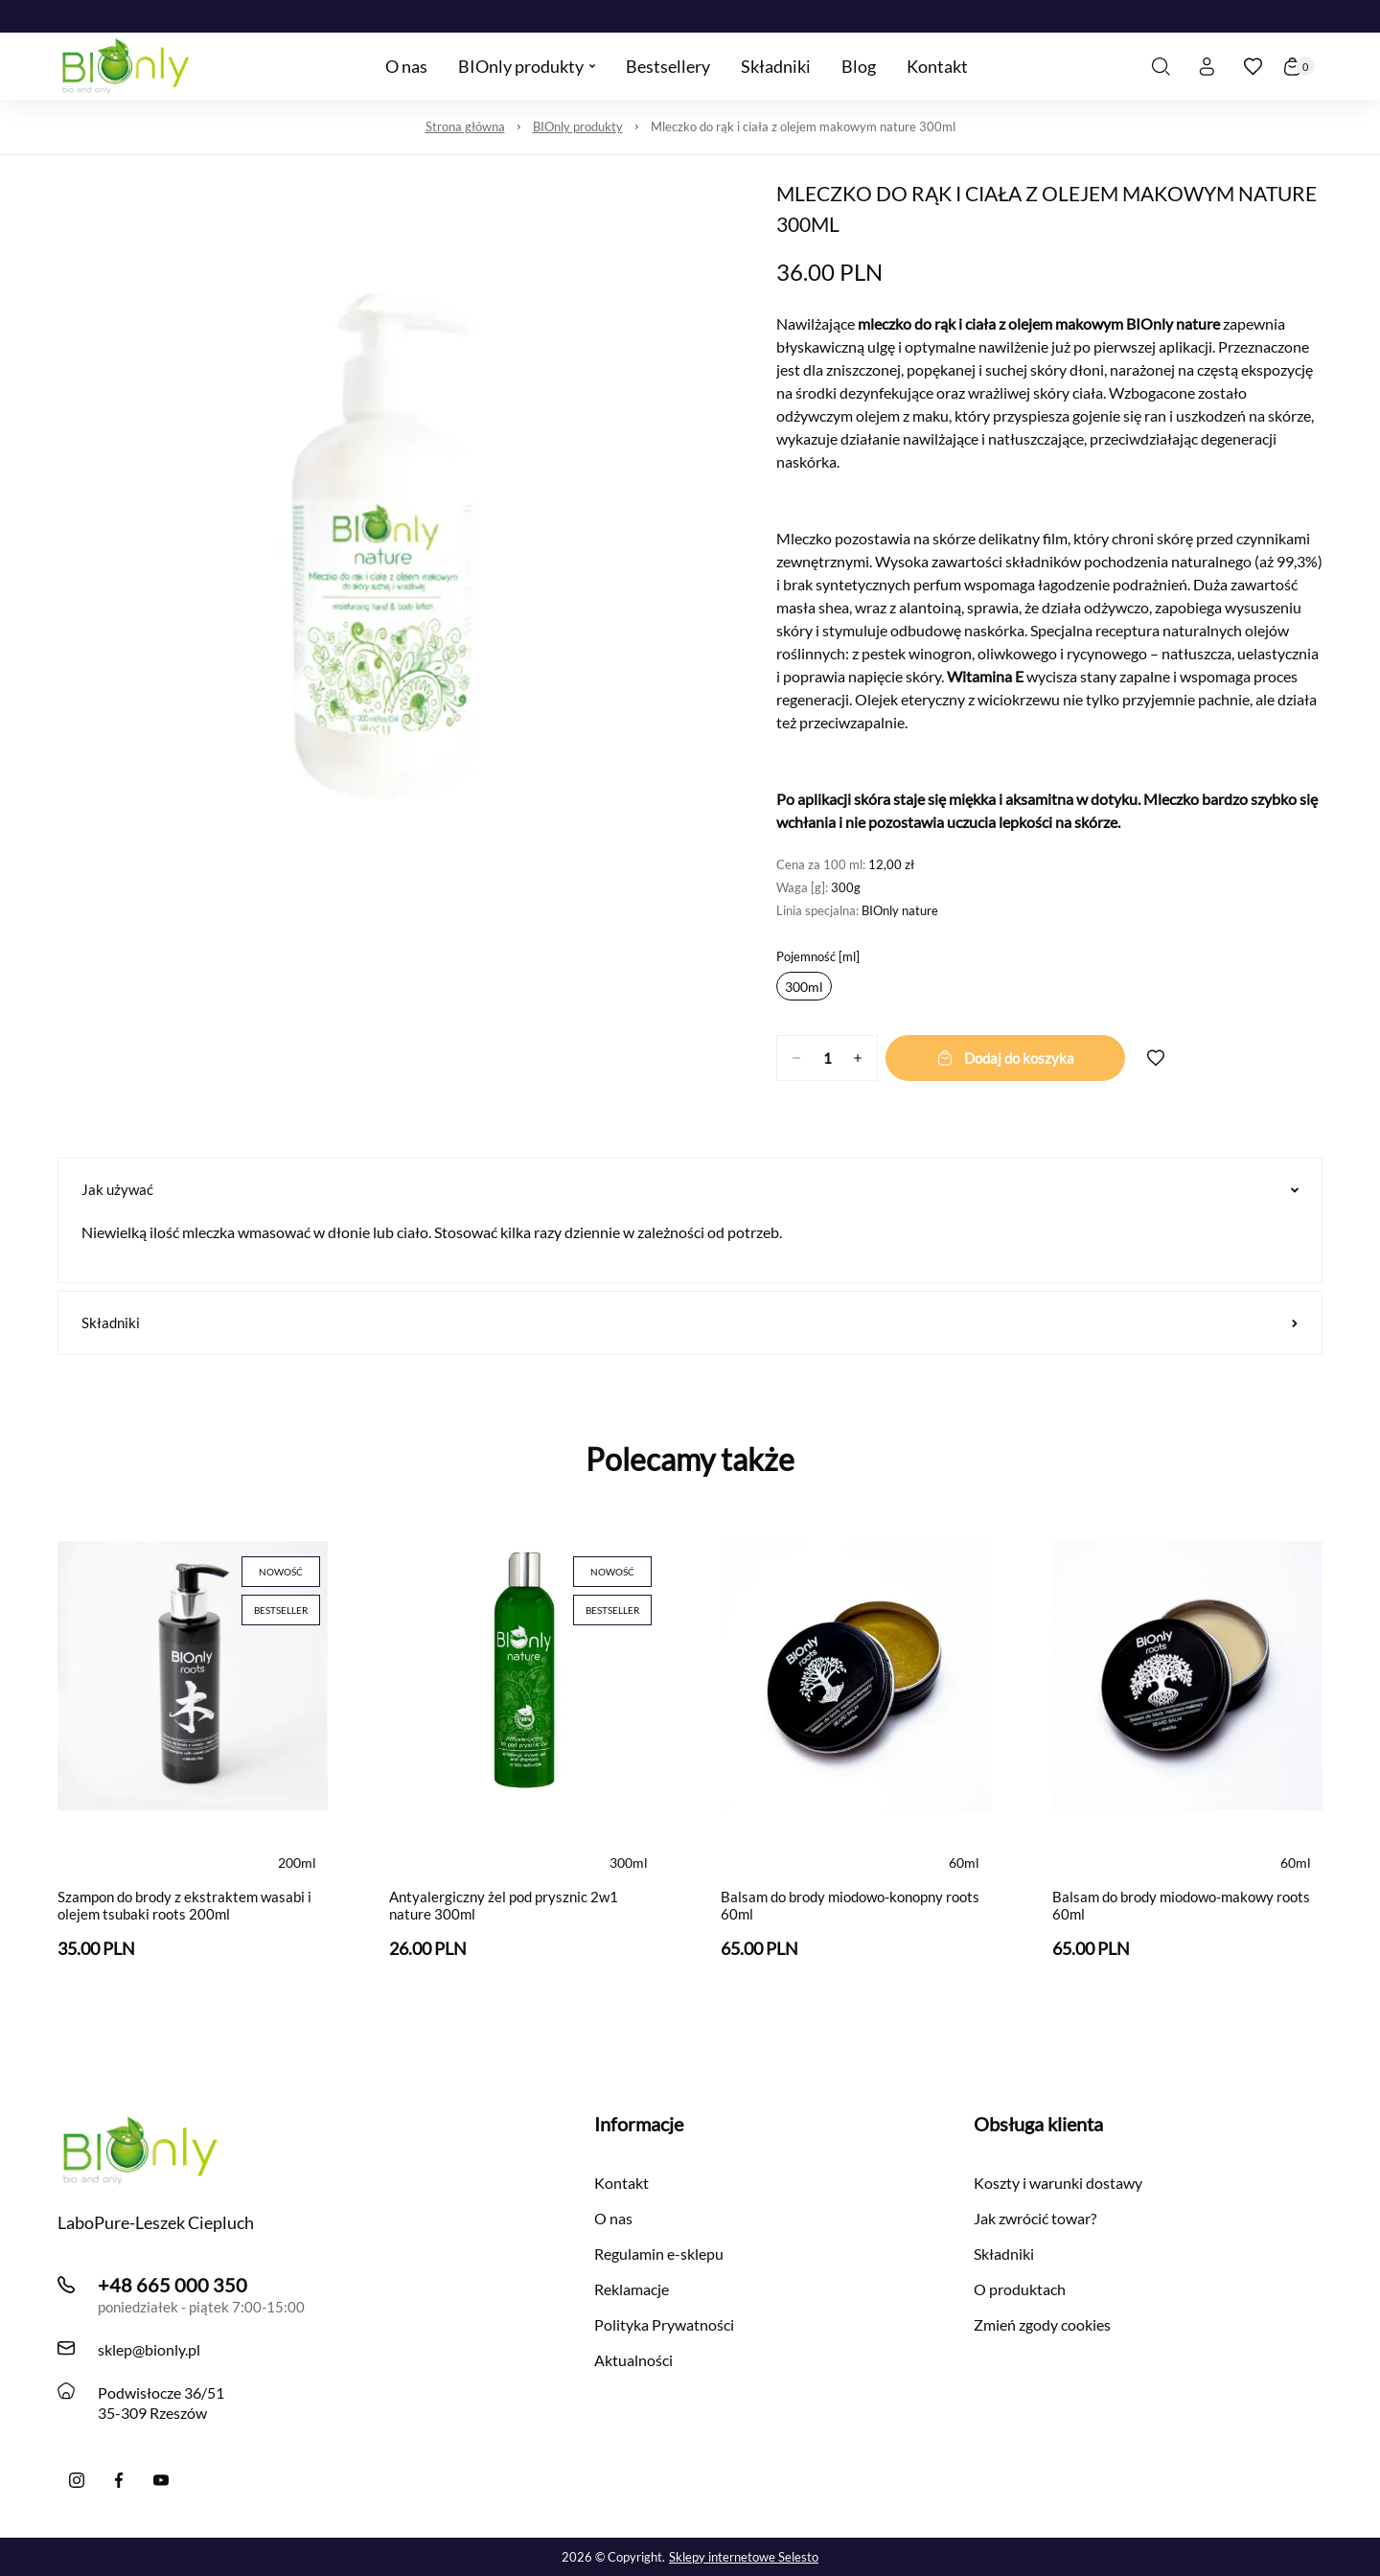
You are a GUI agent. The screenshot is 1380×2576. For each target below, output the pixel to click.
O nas (613, 2218)
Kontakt (621, 2183)
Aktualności (633, 2360)
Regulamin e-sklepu (659, 2253)
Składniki (690, 1322)
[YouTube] (161, 2480)
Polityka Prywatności (664, 2324)
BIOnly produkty (578, 126)
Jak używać (690, 1189)
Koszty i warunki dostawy (1058, 2183)
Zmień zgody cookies (1042, 2324)
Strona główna (465, 126)
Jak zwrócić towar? (1035, 2218)
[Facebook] (119, 2480)
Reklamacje (631, 2289)
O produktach (1020, 2289)
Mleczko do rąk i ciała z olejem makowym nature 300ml (803, 126)
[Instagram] (77, 2480)
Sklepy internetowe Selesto (743, 2556)
